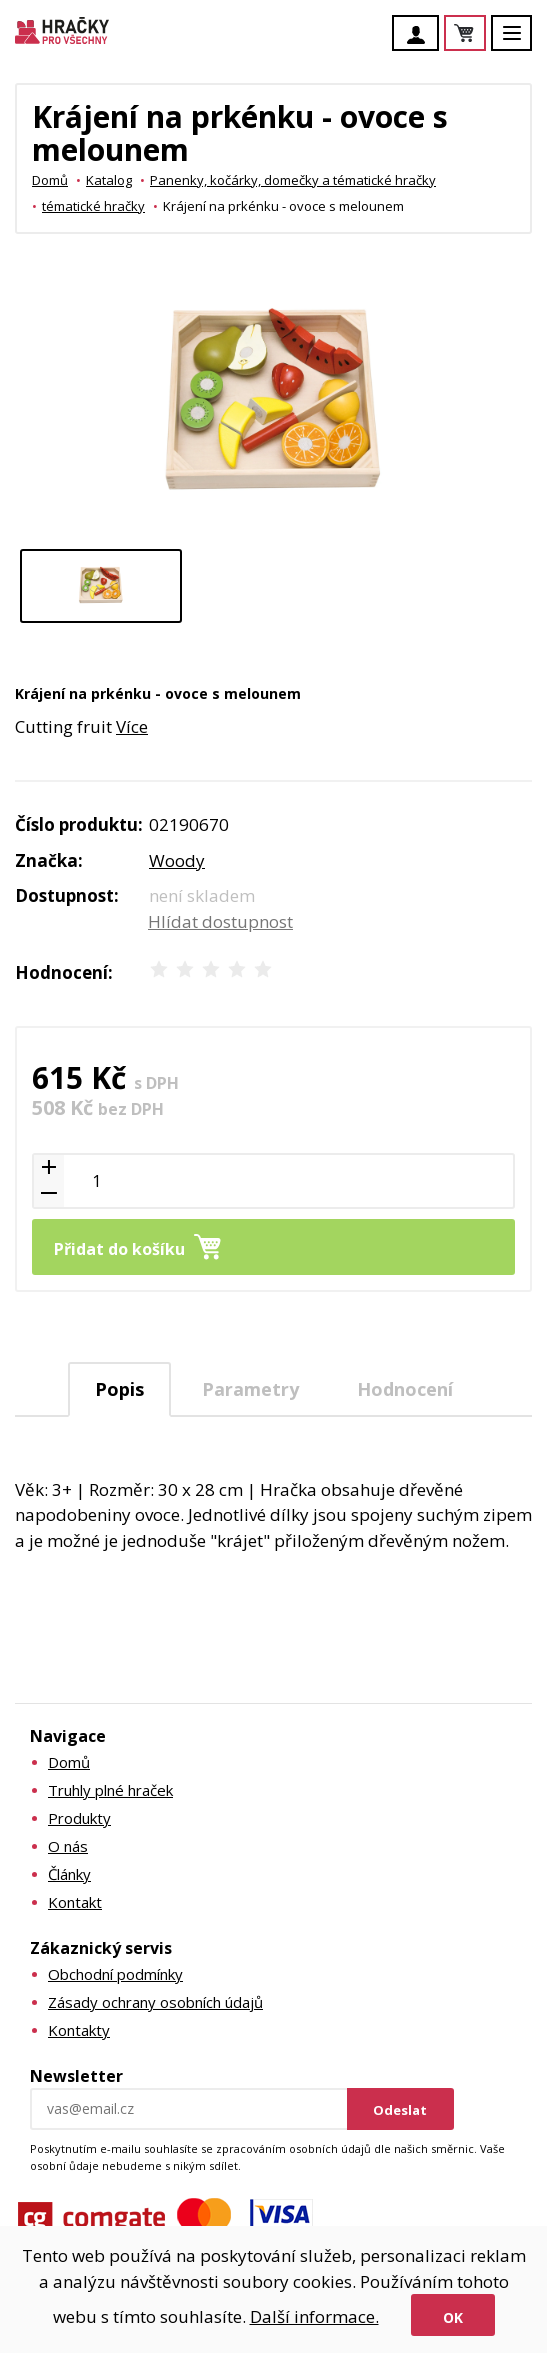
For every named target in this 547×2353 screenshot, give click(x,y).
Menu (523, 42)
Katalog (109, 180)
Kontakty (79, 2030)
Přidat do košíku (119, 1249)
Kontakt (75, 1902)
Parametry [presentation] (250, 1389)
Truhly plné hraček (110, 1790)
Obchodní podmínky (115, 1974)
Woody (177, 860)
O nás (68, 1846)
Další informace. (314, 2316)
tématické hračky (93, 206)
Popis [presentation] (119, 1389)
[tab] (119, 1389)
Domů (50, 180)
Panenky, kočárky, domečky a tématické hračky (293, 180)
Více (132, 726)
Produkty (79, 1818)
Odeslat (400, 2110)
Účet (421, 35)
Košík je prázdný (485, 34)
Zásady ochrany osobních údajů (155, 2002)
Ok (453, 2317)
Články (69, 1874)
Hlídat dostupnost (220, 921)
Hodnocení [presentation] (405, 1389)
